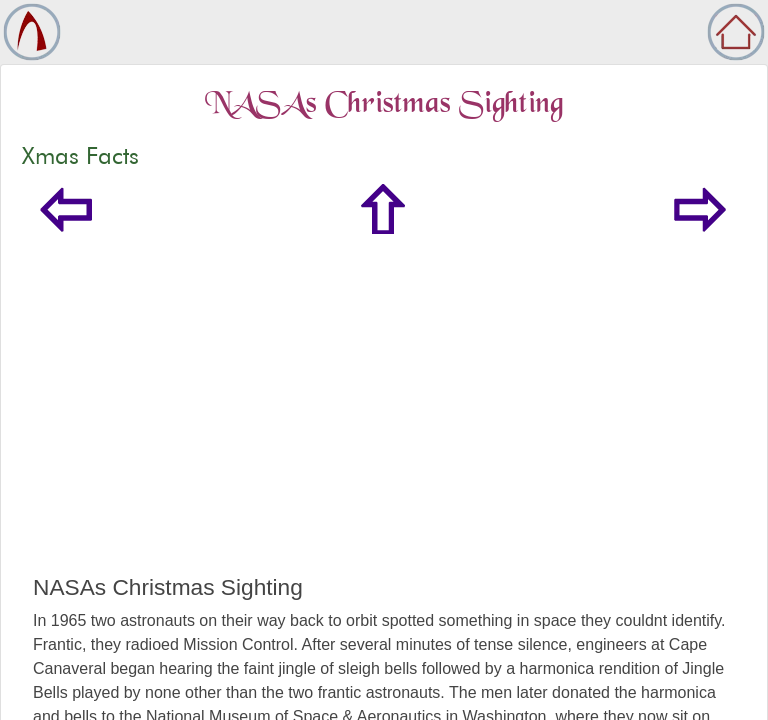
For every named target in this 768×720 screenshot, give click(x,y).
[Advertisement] (384, 424)
